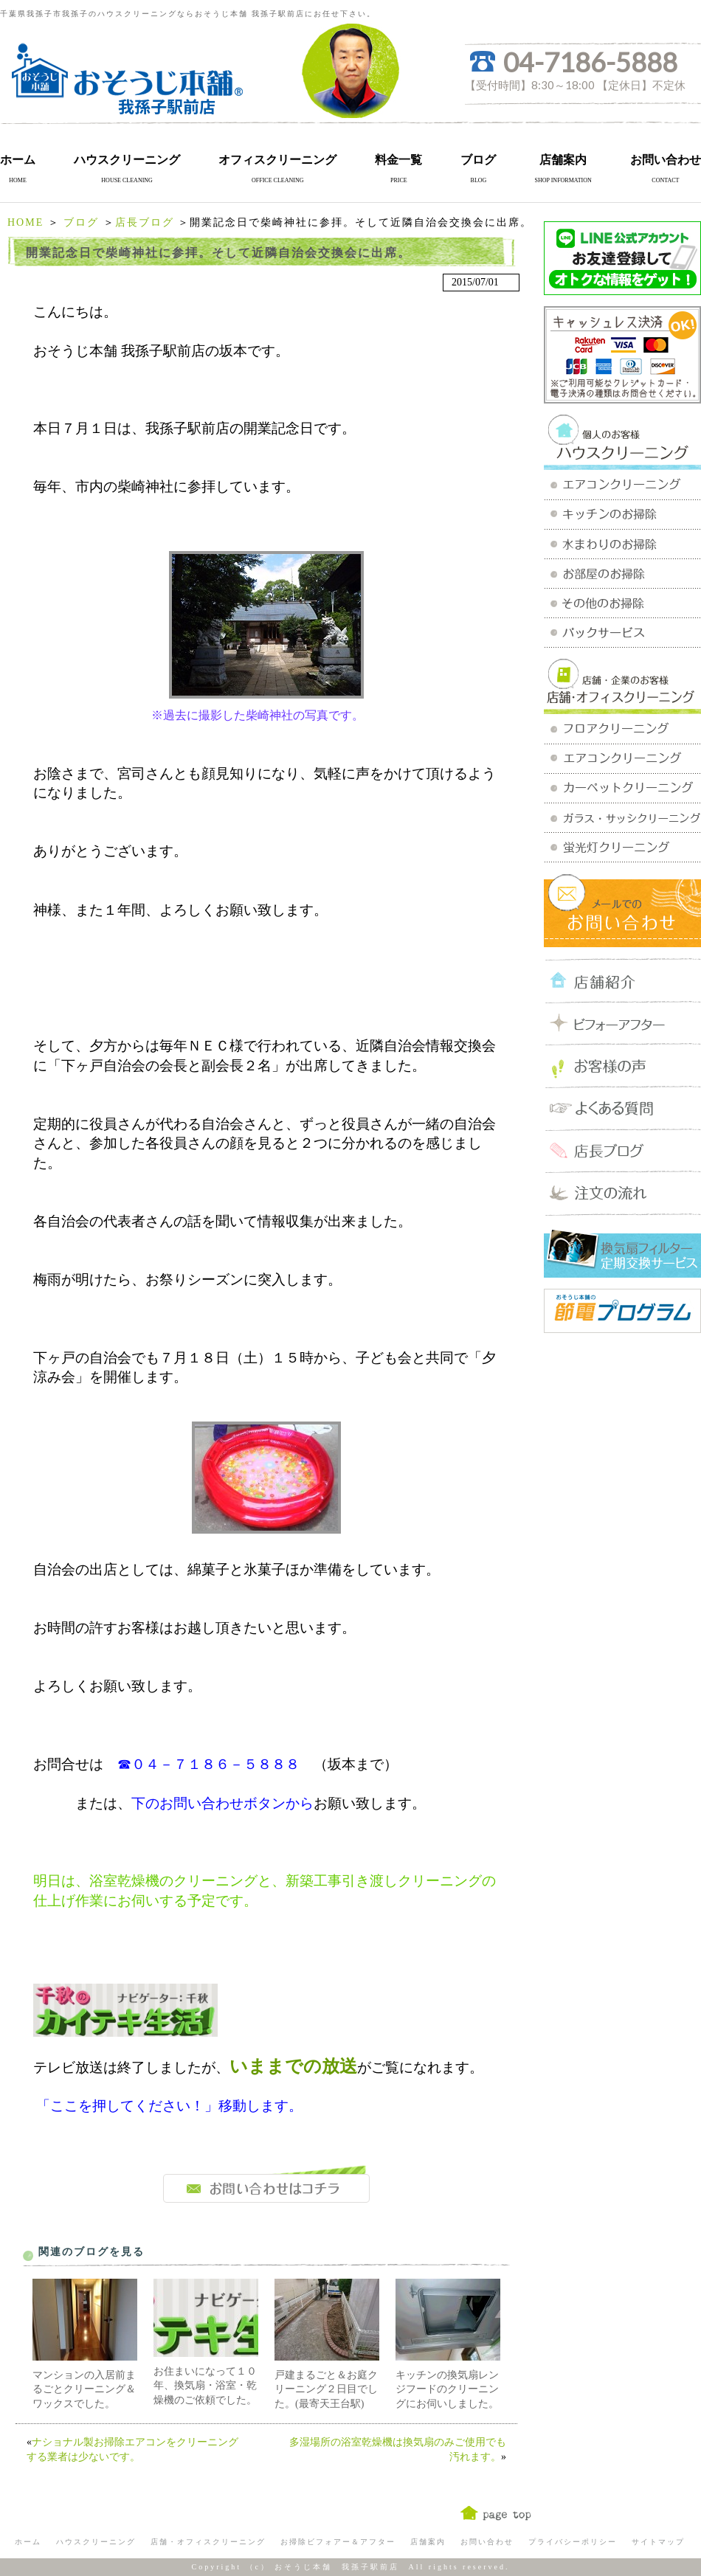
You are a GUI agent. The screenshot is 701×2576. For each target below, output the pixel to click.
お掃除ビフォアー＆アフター (338, 2542)
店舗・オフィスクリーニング (208, 2542)
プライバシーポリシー (572, 2542)
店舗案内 (563, 159)
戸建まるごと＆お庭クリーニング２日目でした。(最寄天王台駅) (326, 2389)
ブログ (478, 159)
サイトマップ (658, 2542)
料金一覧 (398, 159)
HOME (25, 222)
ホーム (17, 159)
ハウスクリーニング (127, 159)
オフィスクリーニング (277, 159)
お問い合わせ (665, 159)
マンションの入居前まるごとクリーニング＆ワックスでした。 (84, 2389)
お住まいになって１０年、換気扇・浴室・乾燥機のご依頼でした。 (205, 2386)
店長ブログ (144, 222)
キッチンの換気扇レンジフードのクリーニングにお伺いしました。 (447, 2389)
